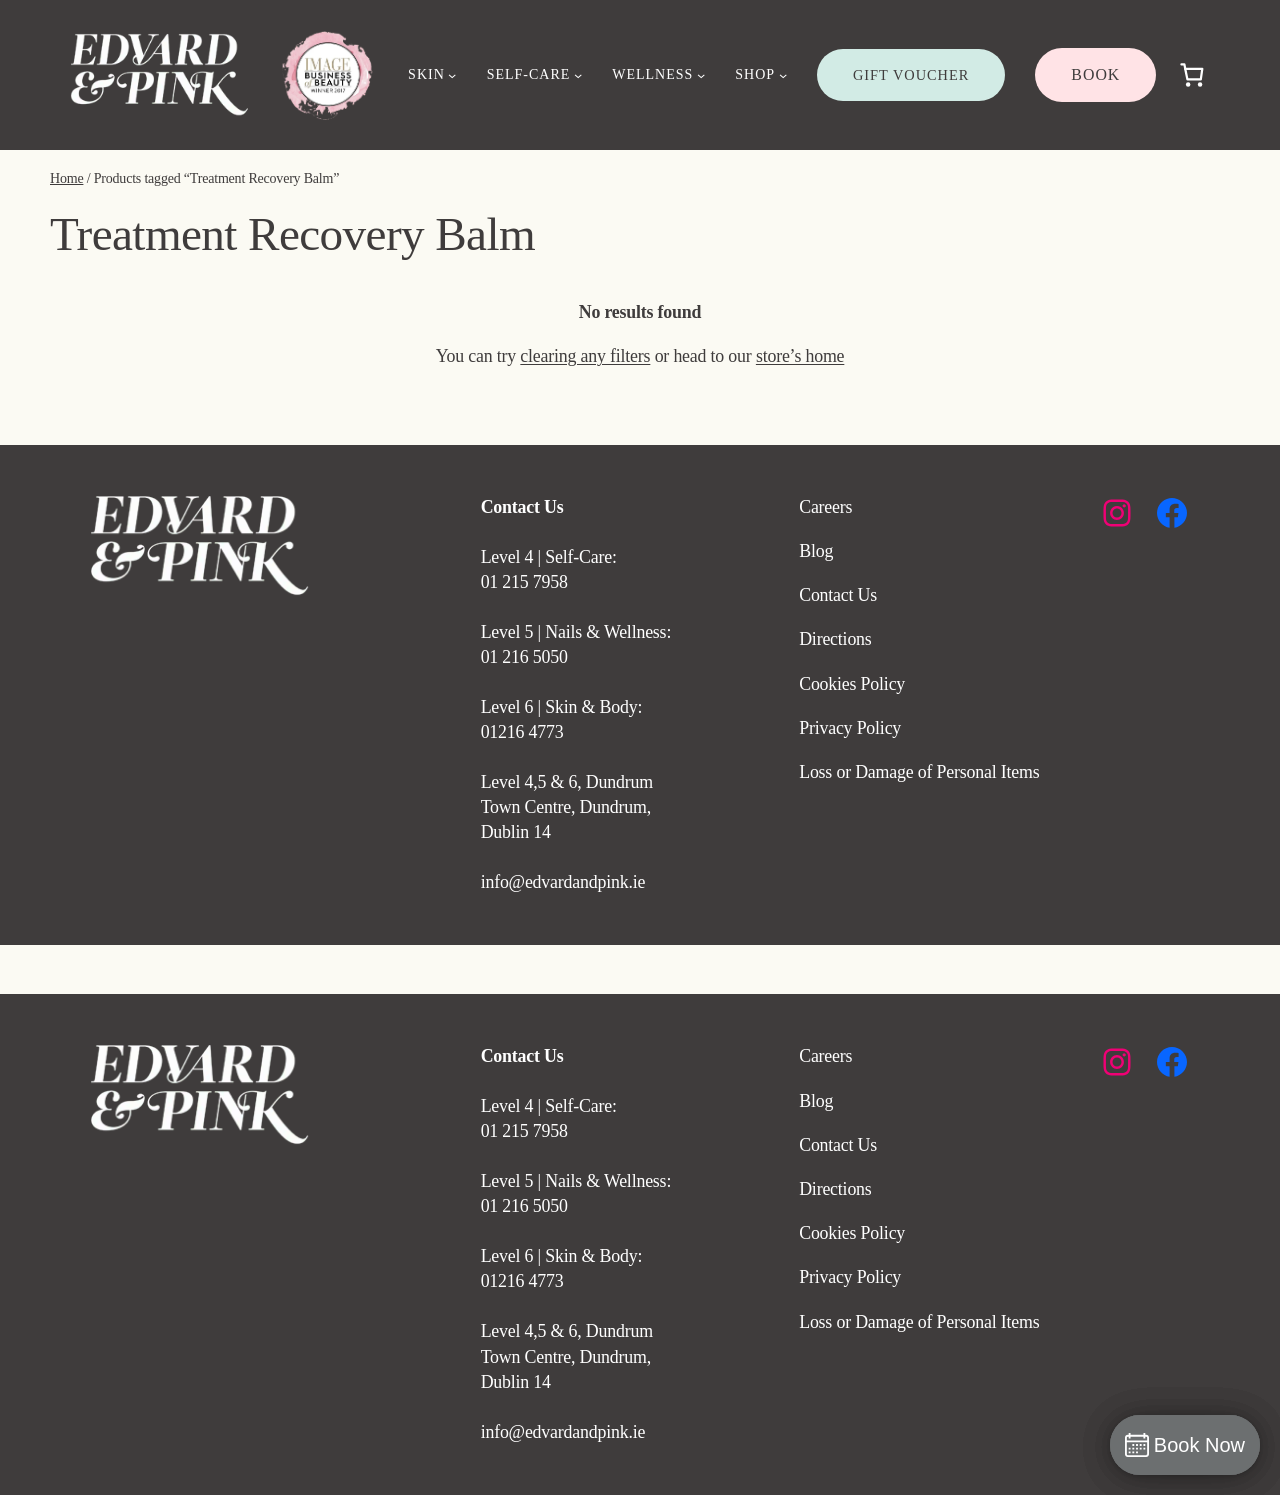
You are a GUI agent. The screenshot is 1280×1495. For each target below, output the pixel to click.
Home (66, 178)
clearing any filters (585, 356)
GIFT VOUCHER (911, 75)
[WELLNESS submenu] (701, 75)
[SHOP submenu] (783, 75)
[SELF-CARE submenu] (578, 75)
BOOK (1095, 74)
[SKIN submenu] (452, 75)
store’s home (800, 356)
